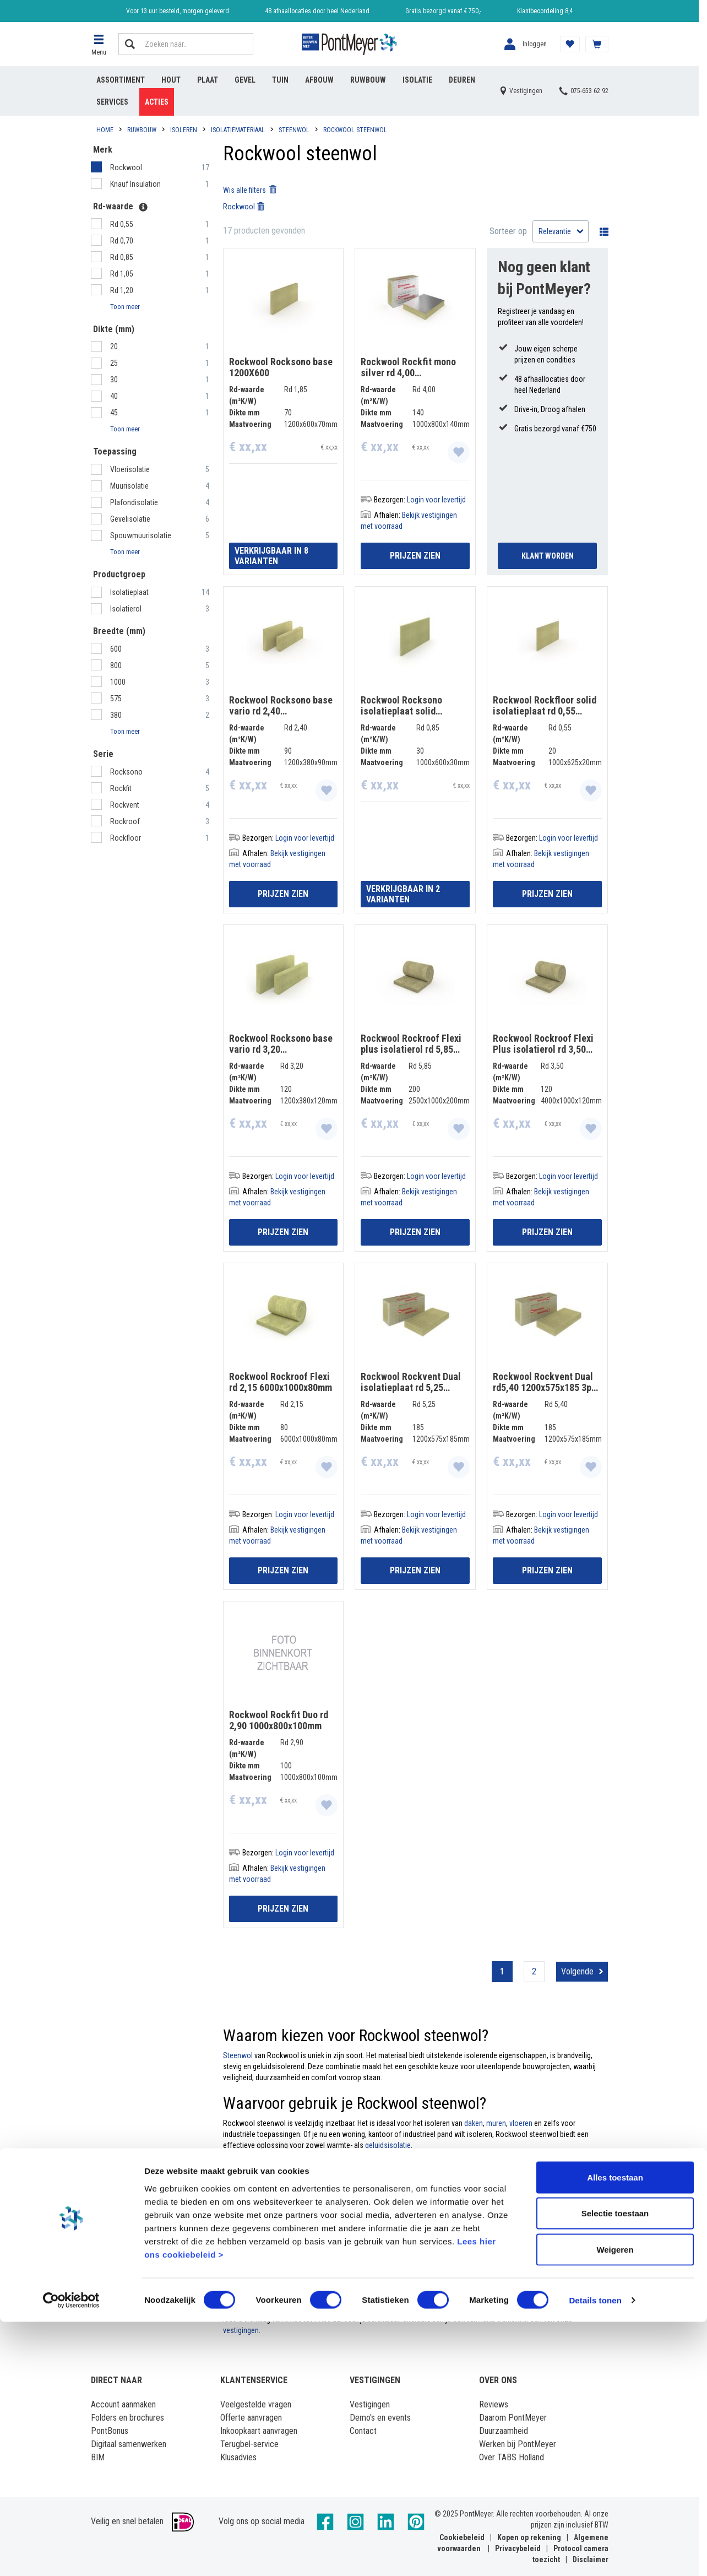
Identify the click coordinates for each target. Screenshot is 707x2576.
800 (116, 665)
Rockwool (127, 167)
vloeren (520, 2123)
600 (116, 649)
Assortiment (120, 79)
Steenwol (238, 2055)
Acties (156, 102)
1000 (118, 682)
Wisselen (601, 231)
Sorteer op (508, 231)
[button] (99, 44)
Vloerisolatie (130, 469)
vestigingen (241, 2330)
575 (116, 698)
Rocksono (127, 771)
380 (116, 715)
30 (114, 379)
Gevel (245, 79)
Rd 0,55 (121, 224)
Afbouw (319, 79)
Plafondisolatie (134, 502)
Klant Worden (547, 555)
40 (114, 396)
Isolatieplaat (130, 592)
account (236, 2280)
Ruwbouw (368, 79)
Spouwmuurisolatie (140, 535)
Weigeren (614, 2503)
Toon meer (125, 306)
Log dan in (450, 2269)
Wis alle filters (249, 190)
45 (114, 412)
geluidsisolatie (388, 2145)
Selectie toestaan (615, 2467)
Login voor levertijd (436, 499)
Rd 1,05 (121, 273)
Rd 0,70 (121, 240)
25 (114, 363)
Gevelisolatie (130, 519)
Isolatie (417, 79)
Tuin (280, 79)
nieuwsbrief (307, 2291)
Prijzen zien (415, 555)
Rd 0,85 (121, 257)
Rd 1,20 (121, 290)
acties (467, 2291)
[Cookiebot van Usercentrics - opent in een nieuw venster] (71, 2554)
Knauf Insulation (136, 184)
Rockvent (125, 804)
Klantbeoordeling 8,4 (545, 11)
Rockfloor (126, 838)
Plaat (207, 79)
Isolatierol (126, 608)
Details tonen (595, 2554)
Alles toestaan (615, 2431)
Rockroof (126, 821)
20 (114, 346)
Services (112, 102)
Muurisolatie (129, 485)
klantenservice (545, 2308)
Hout (171, 79)
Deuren (462, 79)
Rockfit (121, 788)
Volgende (577, 1971)
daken (473, 2123)
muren (496, 2123)
